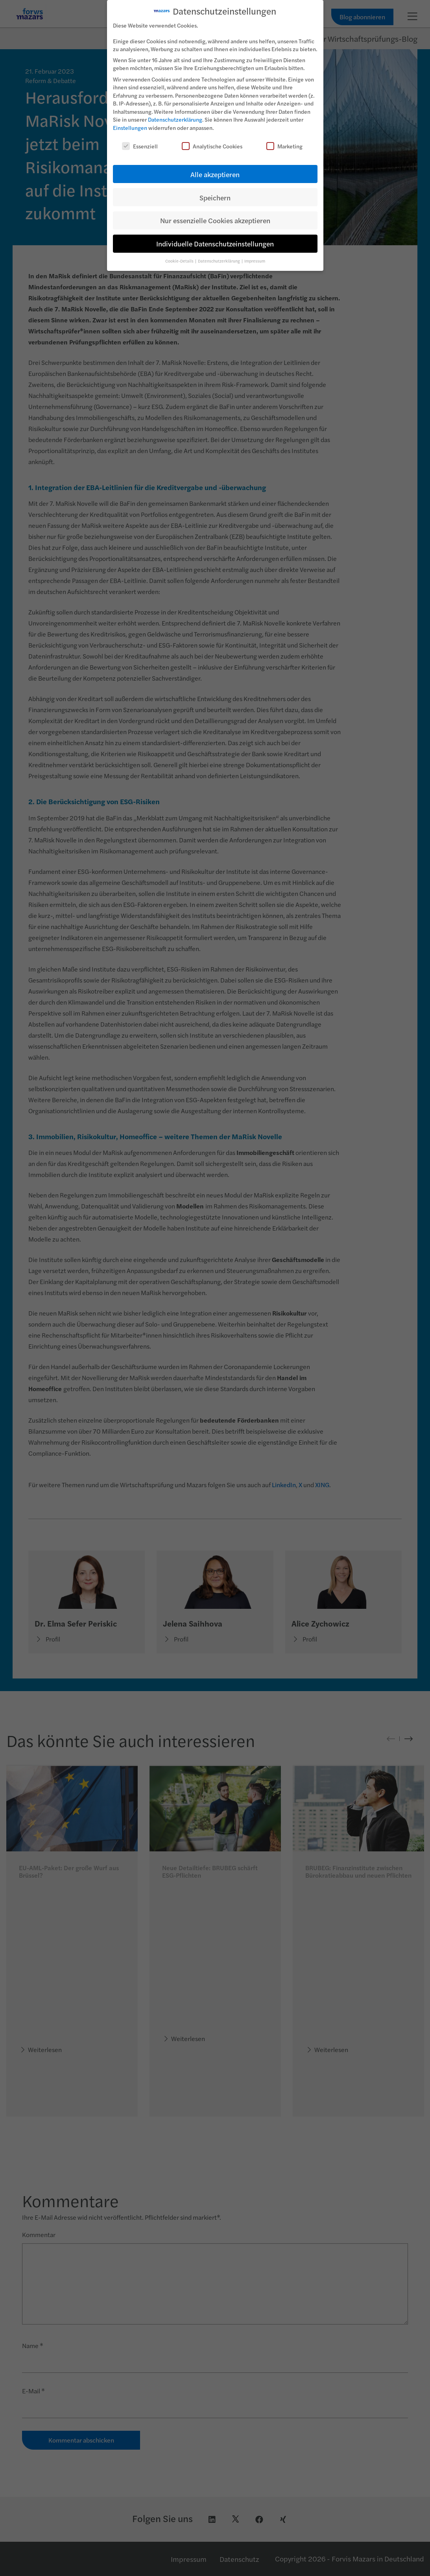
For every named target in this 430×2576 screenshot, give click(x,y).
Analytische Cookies (212, 144)
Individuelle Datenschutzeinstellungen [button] (215, 241)
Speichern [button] (215, 195)
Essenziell (140, 144)
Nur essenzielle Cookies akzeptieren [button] (215, 218)
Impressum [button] (254, 259)
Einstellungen (130, 126)
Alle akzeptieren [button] (215, 172)
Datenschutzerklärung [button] (219, 259)
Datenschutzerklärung (175, 117)
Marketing (284, 144)
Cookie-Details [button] (179, 259)
